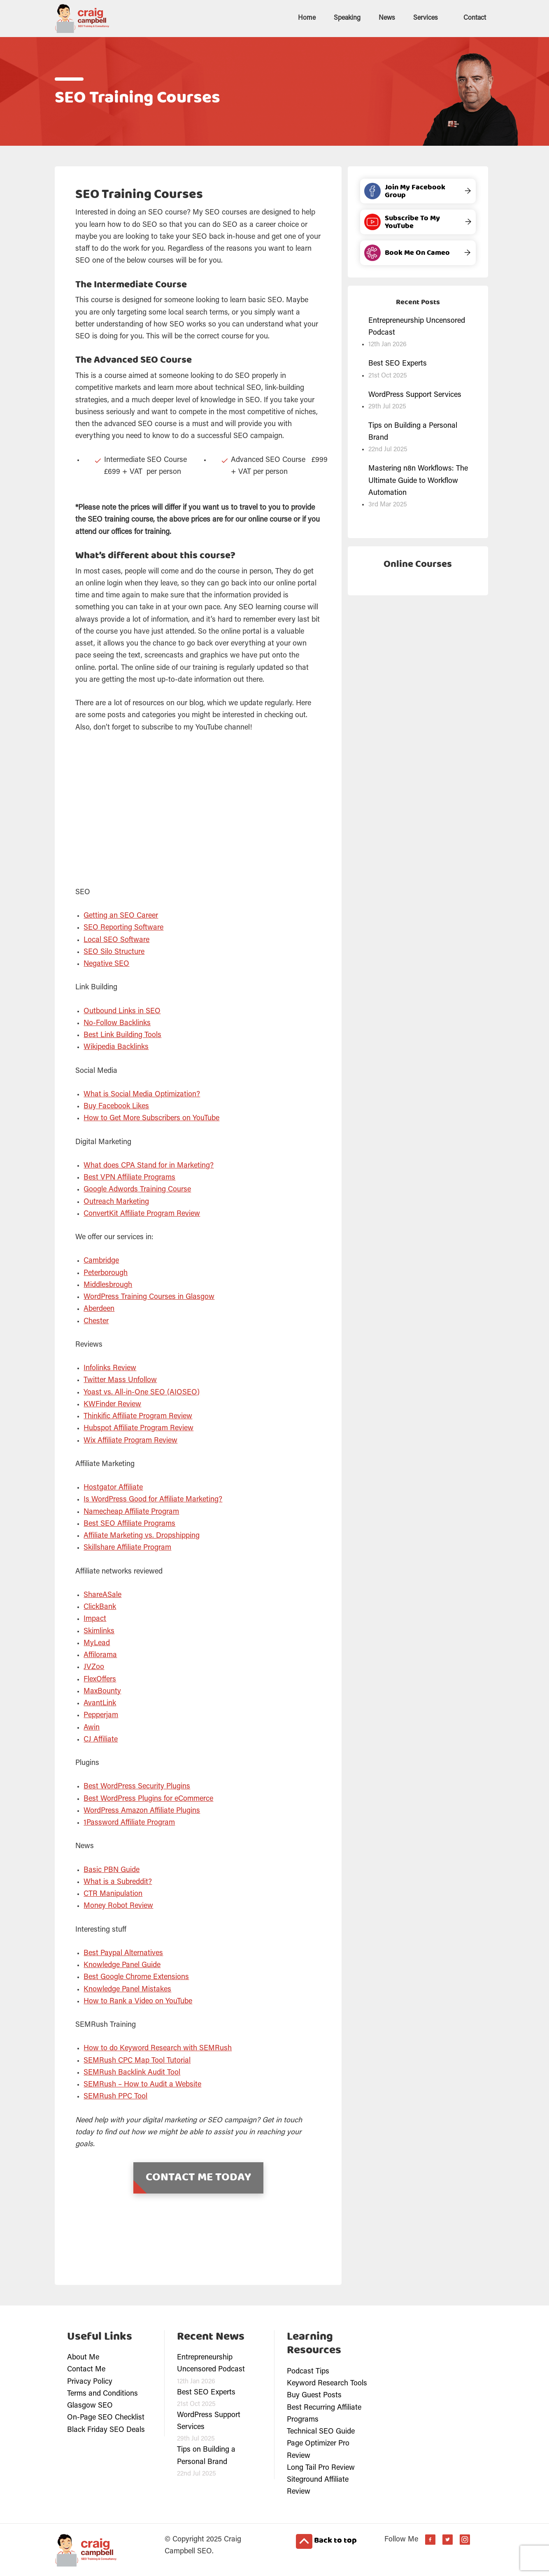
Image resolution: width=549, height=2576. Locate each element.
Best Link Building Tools (122, 1034)
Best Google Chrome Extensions (136, 1976)
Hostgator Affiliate (113, 1487)
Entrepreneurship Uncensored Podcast (416, 326)
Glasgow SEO (90, 2405)
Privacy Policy (89, 2381)
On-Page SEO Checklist (105, 2417)
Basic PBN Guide (112, 1869)
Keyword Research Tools (327, 2383)
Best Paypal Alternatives (123, 1952)
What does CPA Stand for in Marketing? (149, 1165)
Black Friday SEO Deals (106, 2429)
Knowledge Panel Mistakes (127, 1989)
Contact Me (86, 2369)
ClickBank (100, 1606)
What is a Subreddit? (118, 1881)
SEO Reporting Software (123, 927)
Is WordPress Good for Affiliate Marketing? (153, 1499)
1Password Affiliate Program (129, 1822)
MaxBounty (102, 1691)
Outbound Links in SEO (122, 1010)
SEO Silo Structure (114, 951)
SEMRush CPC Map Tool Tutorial (137, 2060)
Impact (95, 1618)
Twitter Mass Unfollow (120, 1379)
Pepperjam (101, 1714)
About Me (83, 2357)
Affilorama (100, 1654)
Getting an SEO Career (121, 915)
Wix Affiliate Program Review (130, 1440)
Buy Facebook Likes (116, 1106)
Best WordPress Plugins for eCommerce (148, 1798)
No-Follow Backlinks (117, 1022)
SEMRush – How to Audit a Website (142, 2084)
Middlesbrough (108, 1284)
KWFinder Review (112, 1404)
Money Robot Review (118, 1905)
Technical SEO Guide (321, 2431)
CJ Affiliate (101, 1739)
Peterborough (106, 1272)
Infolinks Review (110, 1367)
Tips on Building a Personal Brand (412, 431)
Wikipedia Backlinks (116, 1046)
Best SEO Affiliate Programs (129, 1523)
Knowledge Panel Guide (122, 1964)
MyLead (97, 1642)
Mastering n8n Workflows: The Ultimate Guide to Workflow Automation (418, 480)
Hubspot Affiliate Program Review (138, 1427)
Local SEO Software (116, 939)
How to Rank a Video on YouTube (138, 2001)
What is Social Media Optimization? (142, 1094)
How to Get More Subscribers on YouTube (151, 1117)
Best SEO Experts (397, 363)
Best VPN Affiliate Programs (129, 1177)
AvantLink (100, 1702)
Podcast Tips (308, 2371)
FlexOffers (100, 1679)
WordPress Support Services (414, 394)
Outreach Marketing (116, 1201)
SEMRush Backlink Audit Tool (132, 2072)
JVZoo (94, 1666)
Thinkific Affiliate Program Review (138, 1416)
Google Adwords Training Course (137, 1189)
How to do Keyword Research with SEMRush (158, 2047)
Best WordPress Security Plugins (137, 1786)
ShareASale (102, 1594)
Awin (92, 1727)
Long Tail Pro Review (321, 2467)
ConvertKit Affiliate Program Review (142, 1213)
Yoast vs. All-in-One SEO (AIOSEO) (142, 1392)
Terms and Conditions (102, 2393)
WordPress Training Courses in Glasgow (149, 1296)
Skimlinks (99, 1630)
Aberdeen (99, 1308)
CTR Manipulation (113, 1893)
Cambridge (101, 1260)
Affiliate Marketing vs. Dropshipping (142, 1535)
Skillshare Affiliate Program (127, 1547)
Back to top (326, 2540)
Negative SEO (106, 963)
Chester (96, 1320)
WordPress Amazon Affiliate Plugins (142, 1810)
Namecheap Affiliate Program (131, 1511)
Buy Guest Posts (314, 2395)
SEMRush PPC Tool (115, 2096)
